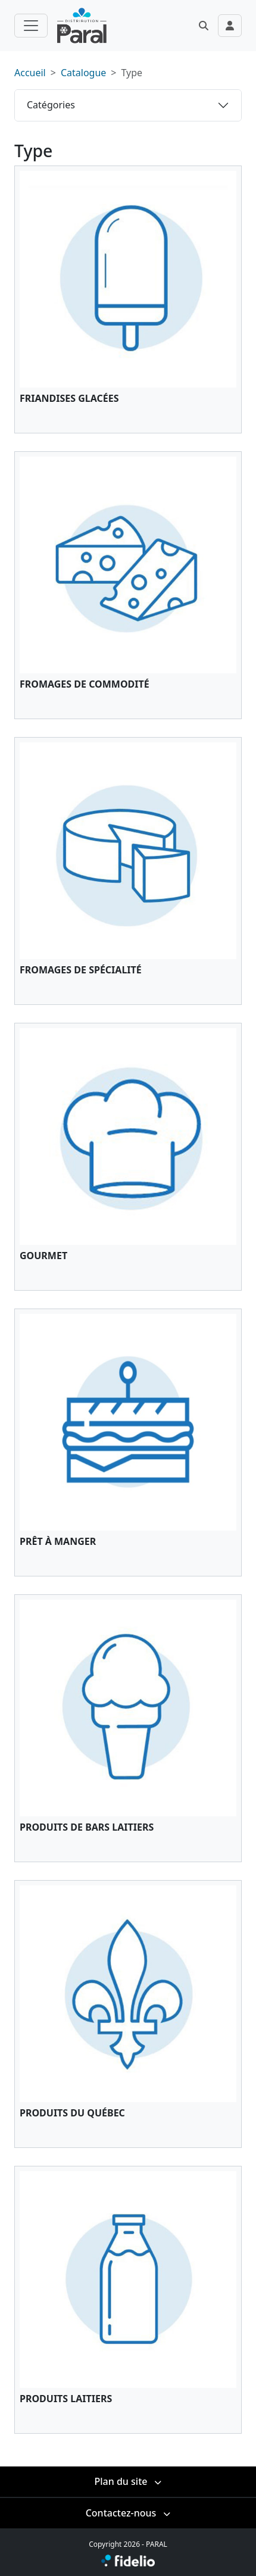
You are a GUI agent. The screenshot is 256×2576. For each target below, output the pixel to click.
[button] (203, 25)
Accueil (30, 72)
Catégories (51, 104)
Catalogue (83, 72)
